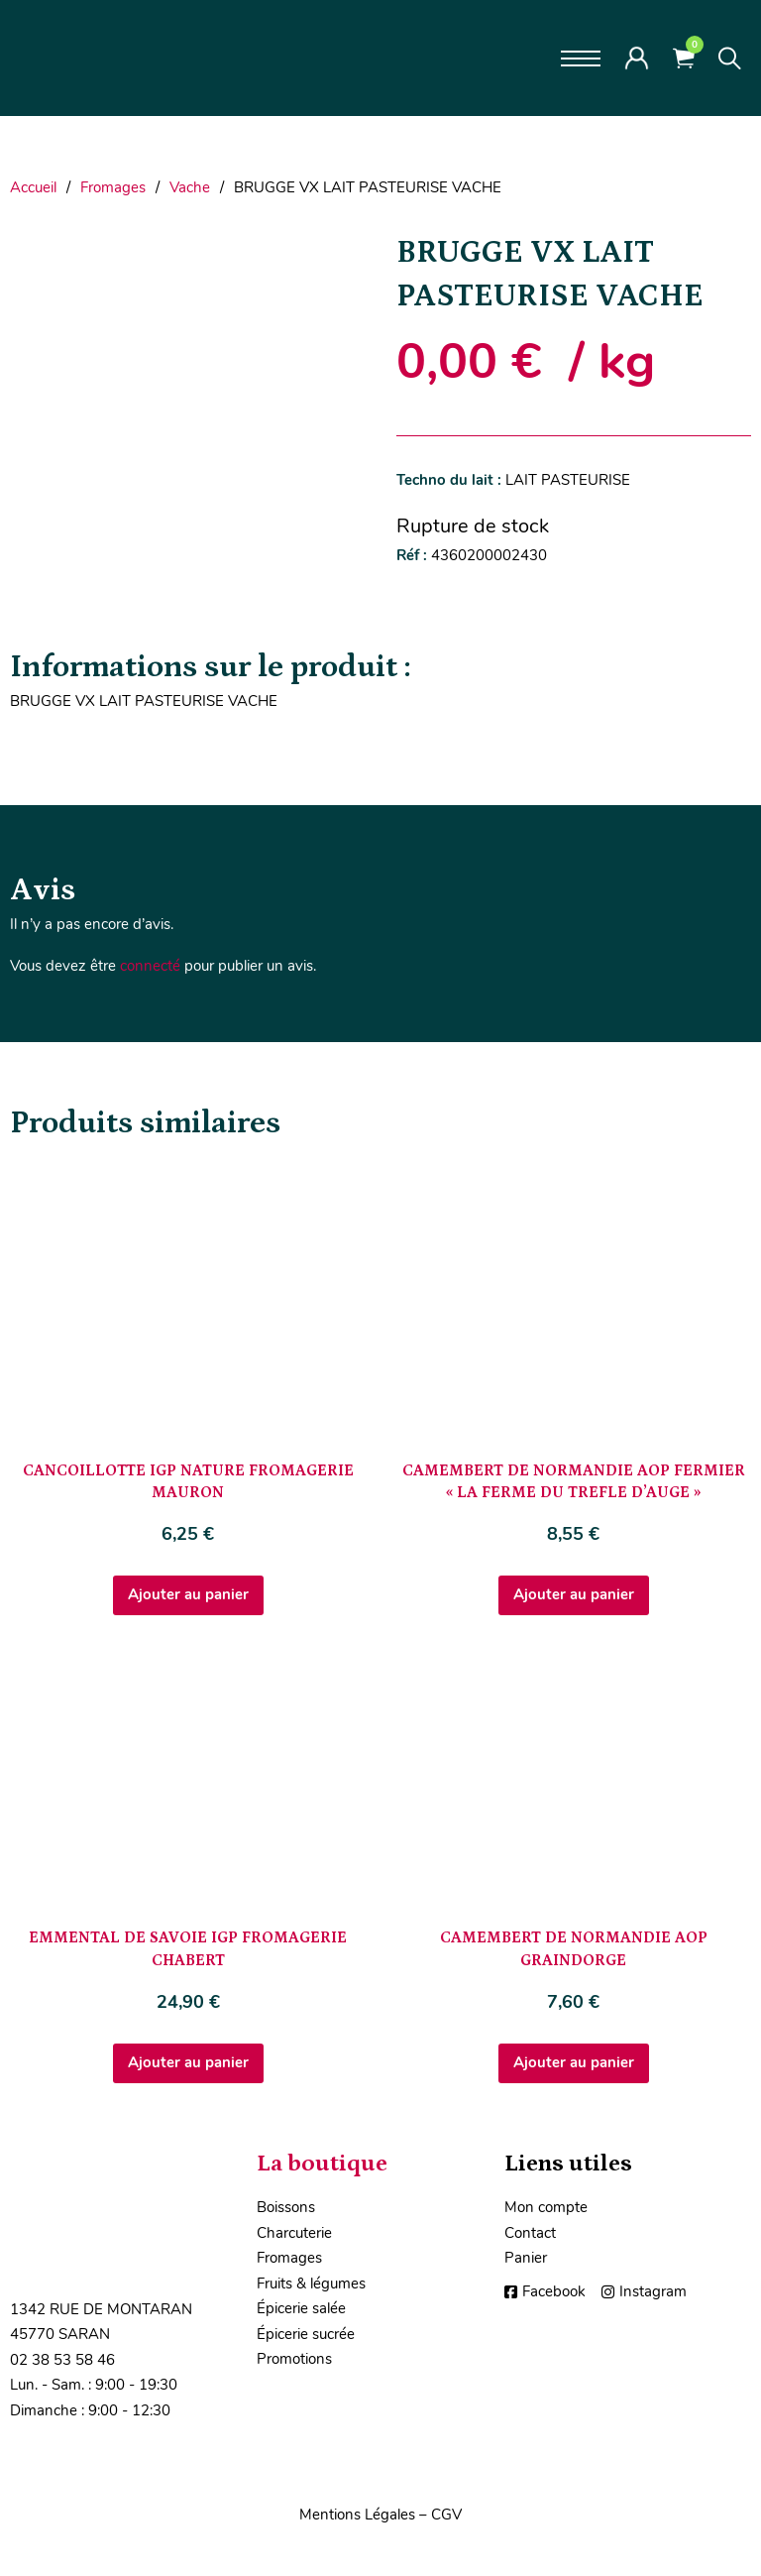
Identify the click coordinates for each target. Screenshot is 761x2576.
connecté (150, 966)
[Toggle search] (729, 58)
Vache (189, 187)
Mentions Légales (357, 2514)
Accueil (33, 187)
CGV (446, 2514)
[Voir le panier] (684, 58)
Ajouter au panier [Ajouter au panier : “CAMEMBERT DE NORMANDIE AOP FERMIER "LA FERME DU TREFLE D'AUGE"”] (573, 1594)
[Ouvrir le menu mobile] (580, 58)
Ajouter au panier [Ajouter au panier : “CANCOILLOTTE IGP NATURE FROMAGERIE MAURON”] (188, 1594)
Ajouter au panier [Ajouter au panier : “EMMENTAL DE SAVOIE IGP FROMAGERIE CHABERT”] (188, 2062)
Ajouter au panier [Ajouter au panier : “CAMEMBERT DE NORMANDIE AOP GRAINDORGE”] (573, 2062)
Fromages (113, 187)
